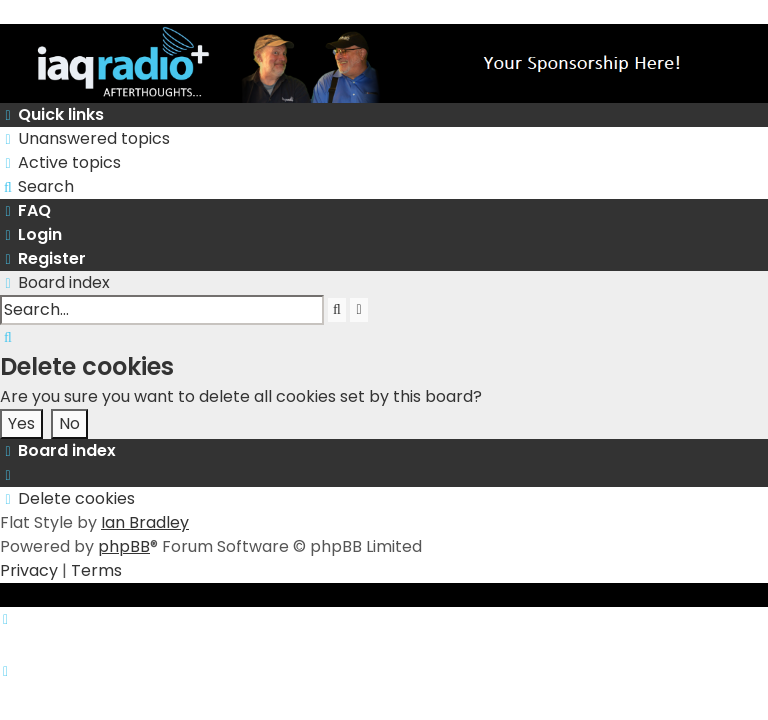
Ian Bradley (145, 522)
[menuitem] (85, 139)
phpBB (124, 546)
